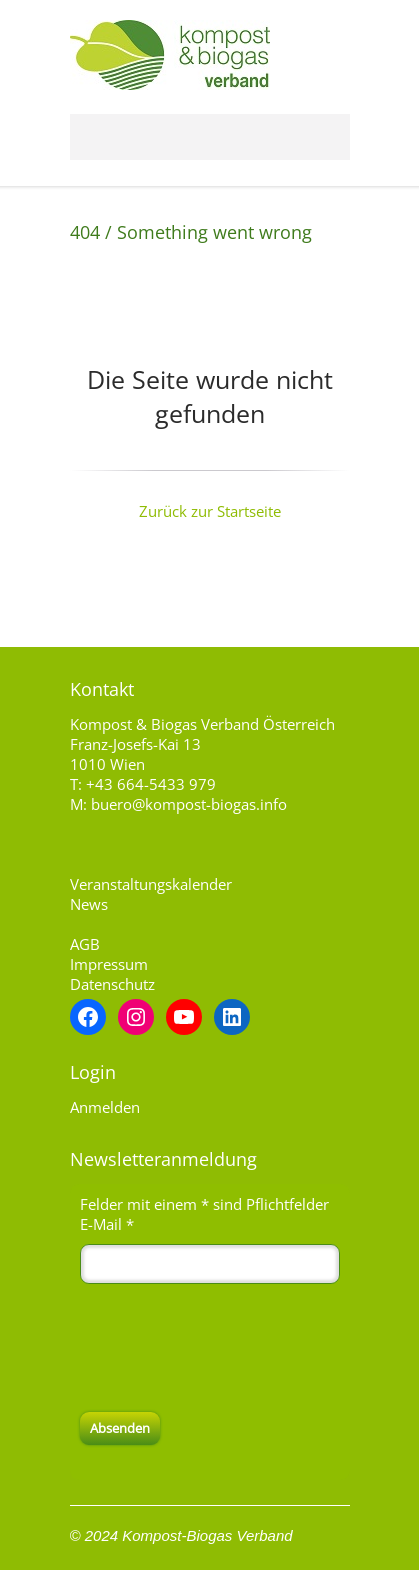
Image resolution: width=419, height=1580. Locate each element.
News (89, 904)
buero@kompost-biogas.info (189, 804)
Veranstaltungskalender (151, 884)
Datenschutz (112, 984)
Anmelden (105, 1107)
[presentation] (232, 1348)
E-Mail (107, 1224)
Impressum (109, 964)
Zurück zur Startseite (210, 511)
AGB (85, 944)
